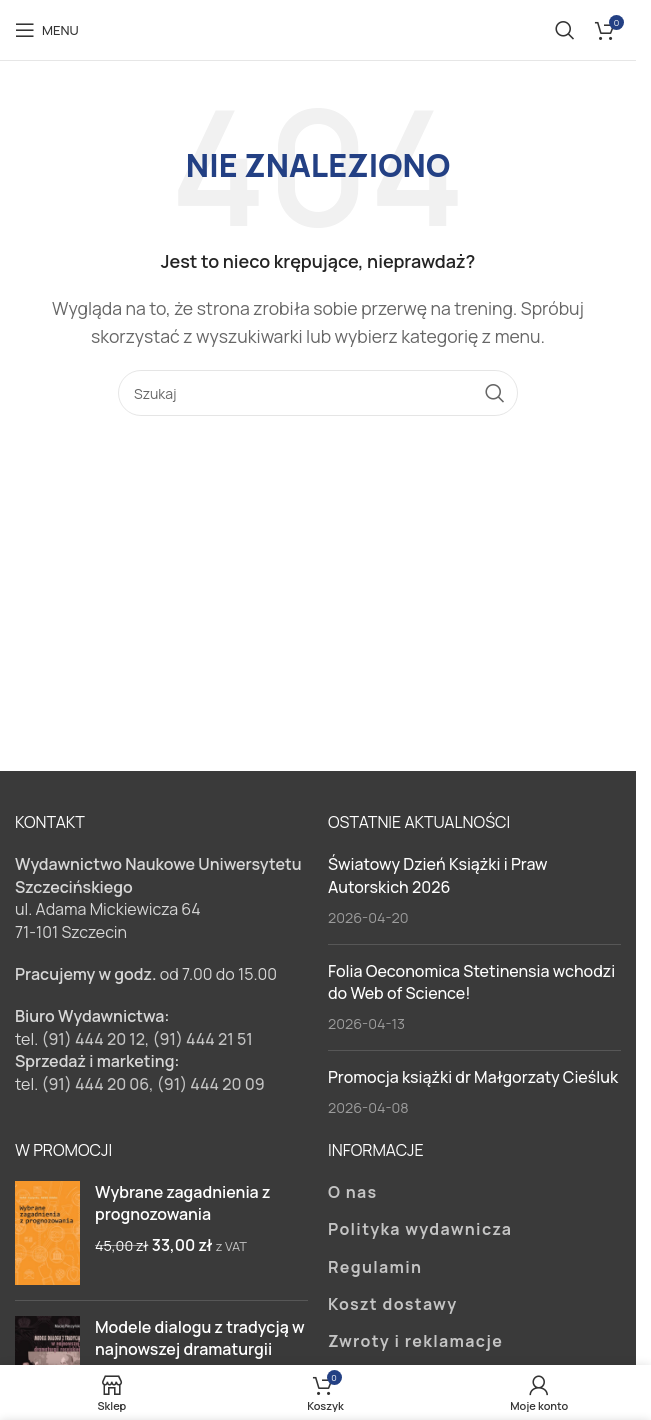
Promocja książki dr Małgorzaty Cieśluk (473, 1077)
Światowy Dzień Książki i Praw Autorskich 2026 (438, 875)
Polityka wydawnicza (420, 1229)
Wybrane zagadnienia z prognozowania (182, 1203)
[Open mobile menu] (47, 30)
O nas (353, 1192)
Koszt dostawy (392, 1304)
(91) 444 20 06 (95, 1084)
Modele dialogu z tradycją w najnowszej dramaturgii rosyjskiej (200, 1349)
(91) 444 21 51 (203, 1039)
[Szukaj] (565, 30)
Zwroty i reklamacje (415, 1341)
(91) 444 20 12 (93, 1039)
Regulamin (375, 1267)
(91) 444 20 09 (211, 1084)
